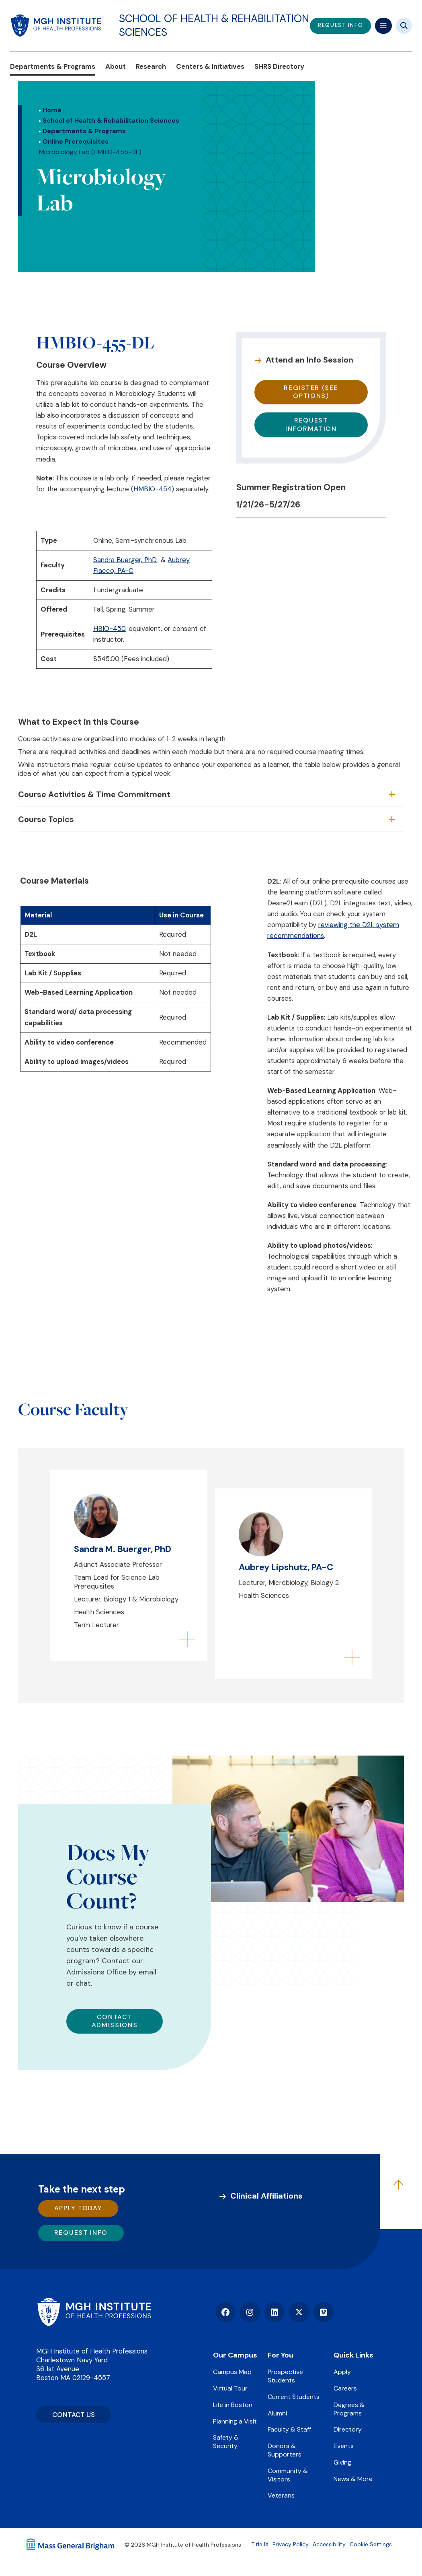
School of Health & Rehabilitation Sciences (214, 25)
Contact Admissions (115, 2021)
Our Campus (235, 2355)
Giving (342, 2462)
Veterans (281, 2495)
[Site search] (404, 26)
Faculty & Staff (289, 2429)
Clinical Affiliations (266, 2196)
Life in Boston (232, 2405)
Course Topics (46, 819)
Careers (345, 2388)
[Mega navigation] (383, 26)
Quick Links (353, 2355)
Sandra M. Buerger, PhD (122, 1549)
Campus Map (232, 2372)
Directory (348, 2429)
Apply (342, 2372)
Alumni (277, 2413)
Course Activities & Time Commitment (94, 794)
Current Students (294, 2397)
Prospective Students (285, 2376)
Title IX (259, 2544)
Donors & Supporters (284, 2450)
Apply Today (78, 2208)
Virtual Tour (230, 2388)
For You (280, 2355)
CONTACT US (73, 2414)
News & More (353, 2479)
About (115, 66)
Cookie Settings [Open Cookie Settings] (371, 2544)
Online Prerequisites (76, 141)
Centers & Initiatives (210, 66)
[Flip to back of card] (187, 1640)
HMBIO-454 (152, 488)
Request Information (311, 424)
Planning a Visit (235, 2421)
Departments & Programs (52, 66)
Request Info (81, 2232)
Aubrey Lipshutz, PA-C (286, 1567)
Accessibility (329, 2544)
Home (52, 110)
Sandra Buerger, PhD (125, 559)
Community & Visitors (288, 2475)
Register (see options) (311, 391)
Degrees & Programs (349, 2409)
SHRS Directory (279, 66)
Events (344, 2446)
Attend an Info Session (309, 359)
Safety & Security (226, 2441)
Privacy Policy (290, 2544)
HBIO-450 (109, 628)
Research (151, 66)
